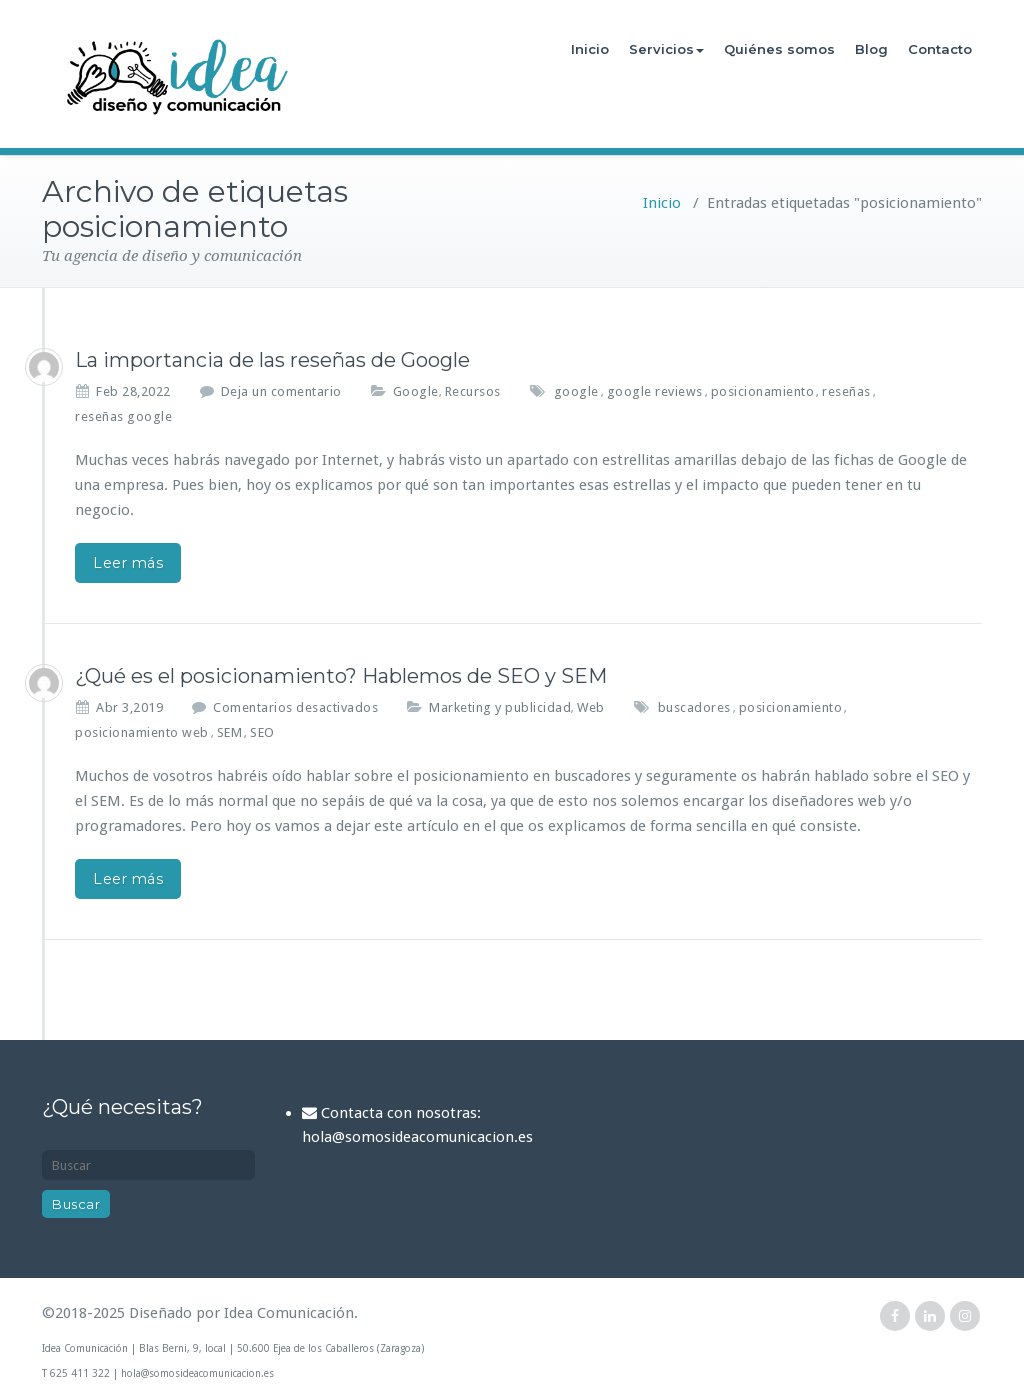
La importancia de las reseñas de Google (272, 360)
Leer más (128, 563)
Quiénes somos (779, 49)
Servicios (666, 49)
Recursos (473, 391)
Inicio (590, 49)
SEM (230, 732)
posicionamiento (763, 391)
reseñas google (123, 416)
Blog (871, 49)
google (576, 391)
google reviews (655, 391)
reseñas (846, 391)
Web (591, 707)
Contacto (940, 49)
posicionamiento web (142, 732)
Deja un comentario (281, 391)
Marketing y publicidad (500, 707)
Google (416, 391)
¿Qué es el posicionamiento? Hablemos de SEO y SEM (341, 676)
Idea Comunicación (289, 1313)
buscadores (694, 707)
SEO (262, 732)
